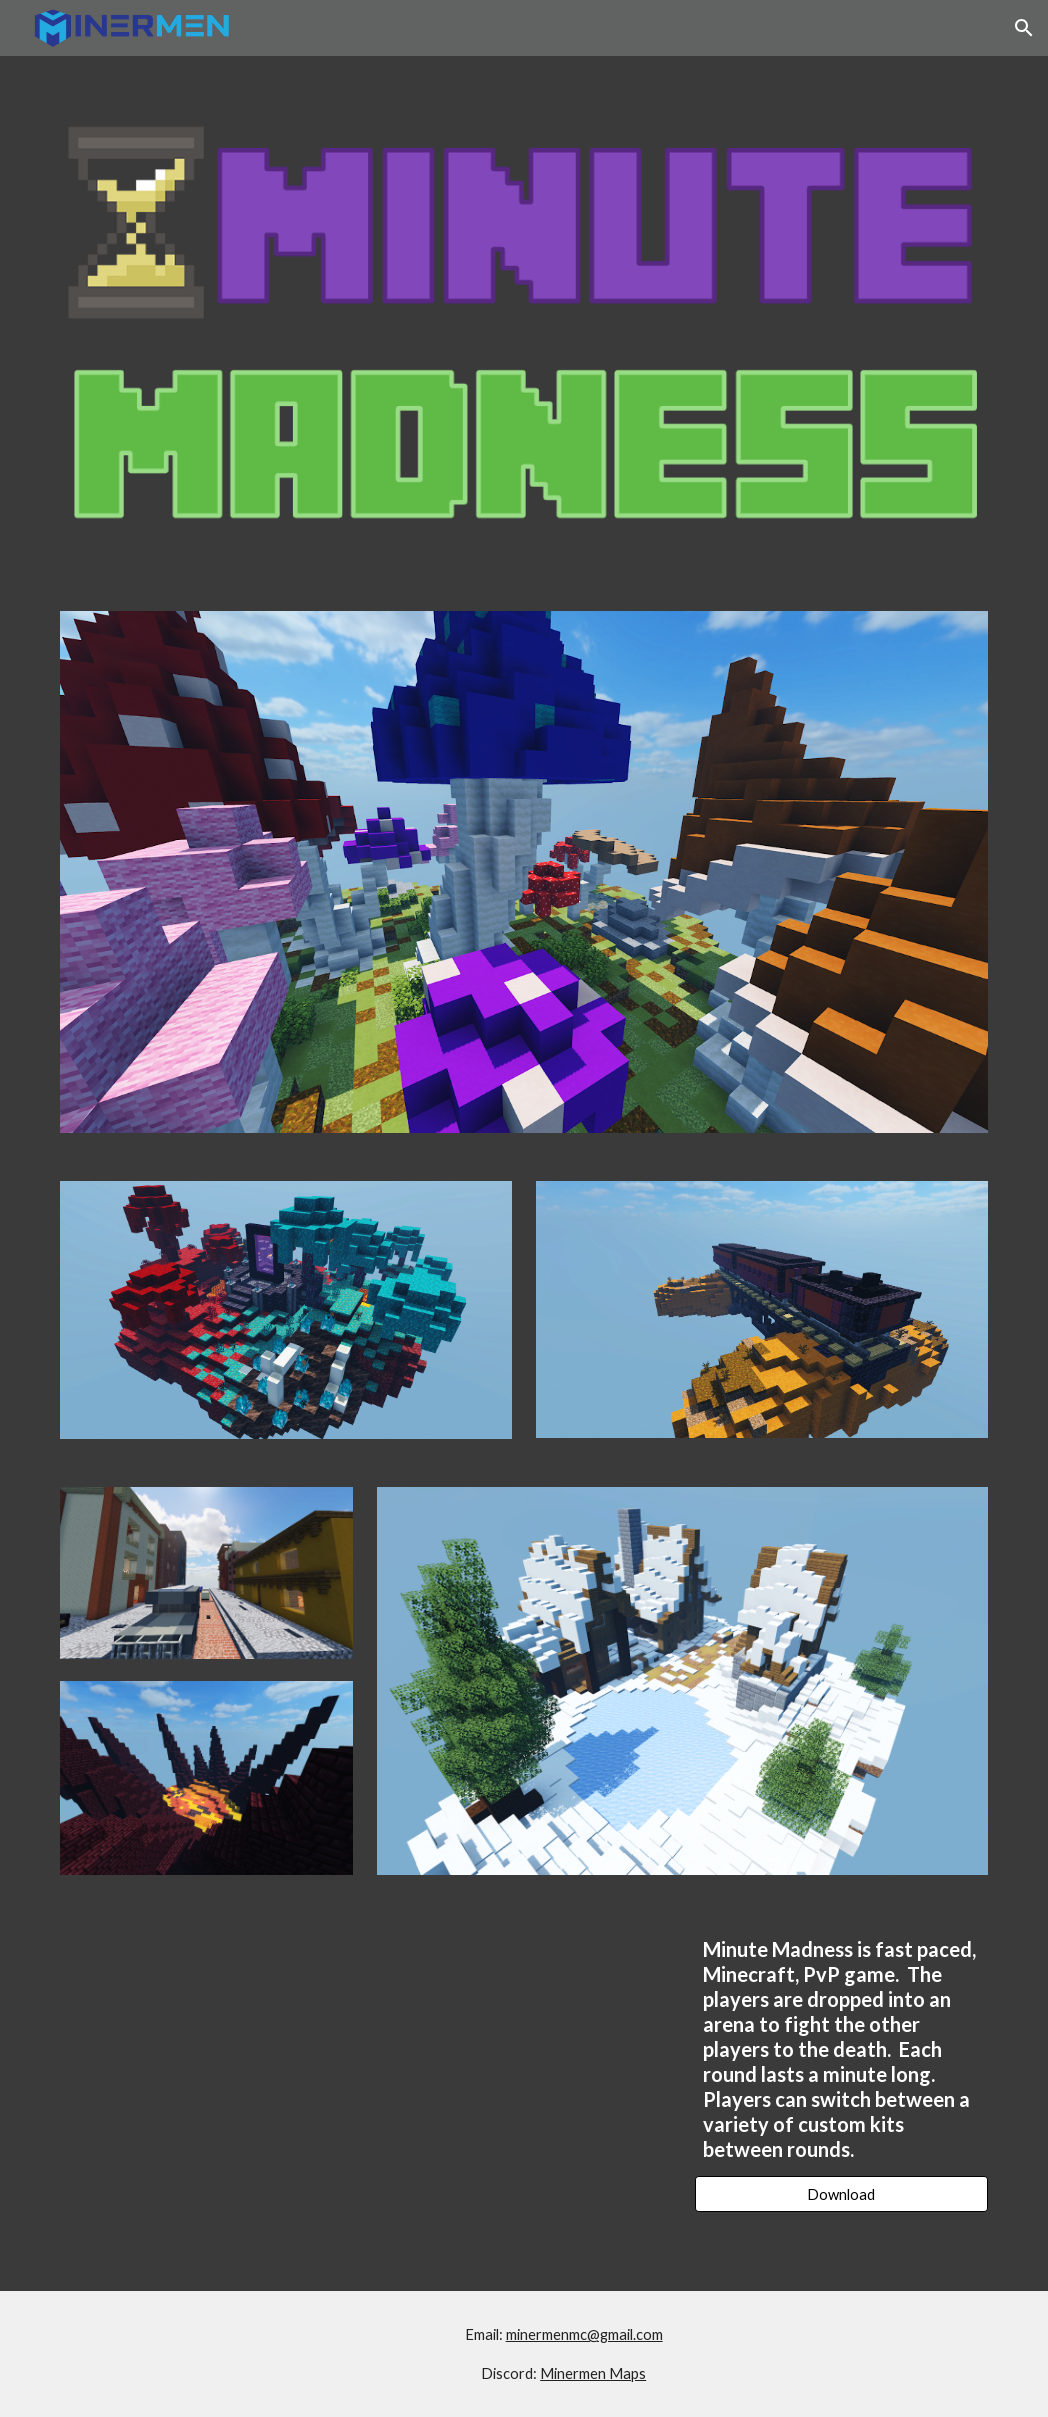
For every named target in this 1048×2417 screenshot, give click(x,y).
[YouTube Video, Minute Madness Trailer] (365, 2095)
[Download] (842, 2194)
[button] (1024, 28)
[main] (842, 2049)
